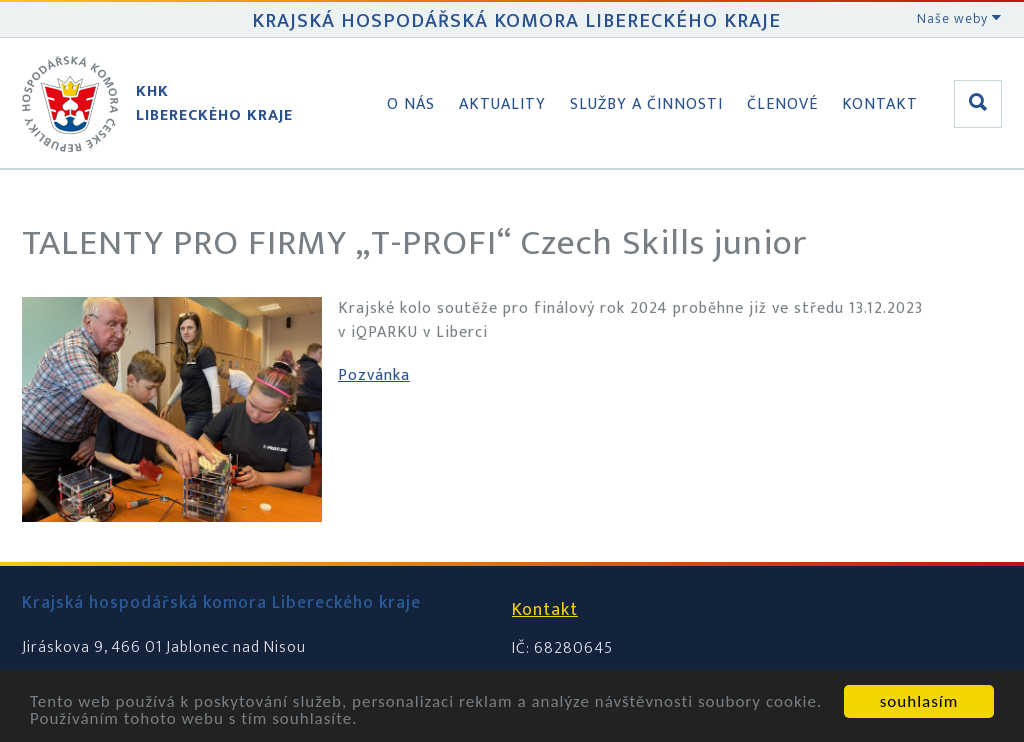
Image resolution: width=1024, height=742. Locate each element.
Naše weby (959, 18)
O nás (411, 104)
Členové (782, 104)
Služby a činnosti (646, 104)
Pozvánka (374, 375)
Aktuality (502, 104)
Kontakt (880, 104)
